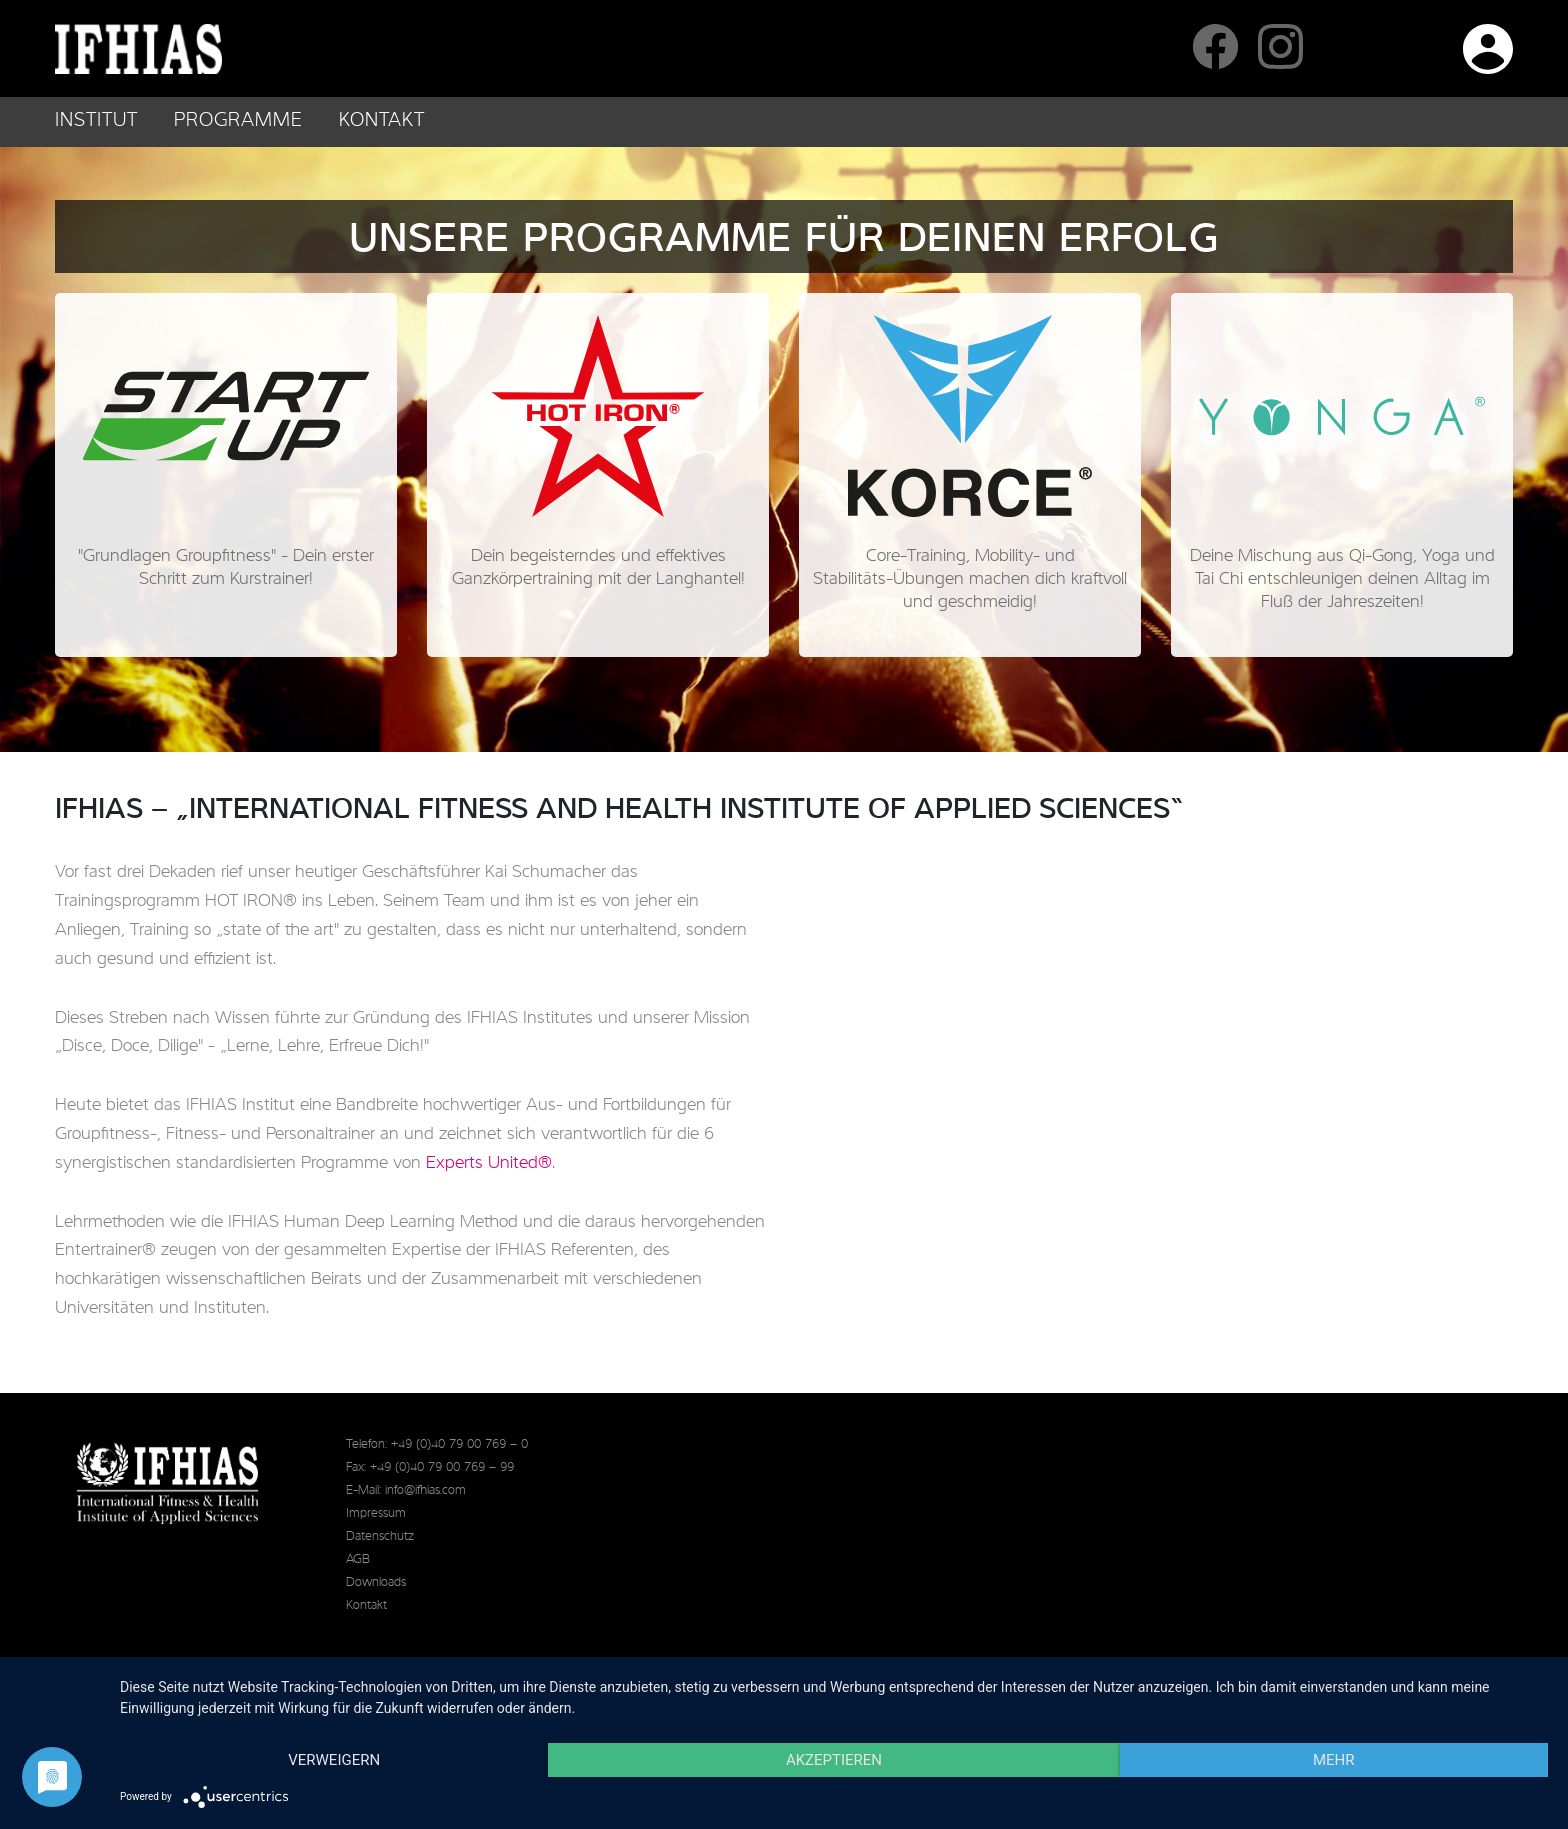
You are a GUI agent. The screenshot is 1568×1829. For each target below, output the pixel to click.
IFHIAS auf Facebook (1215, 46)
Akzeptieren (834, 1760)
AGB (358, 1559)
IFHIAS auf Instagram (1280, 46)
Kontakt (382, 121)
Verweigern (334, 1760)
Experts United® (489, 1163)
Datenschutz (380, 1536)
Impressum (376, 1513)
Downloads (376, 1582)
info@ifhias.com (425, 1490)
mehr (1334, 1760)
